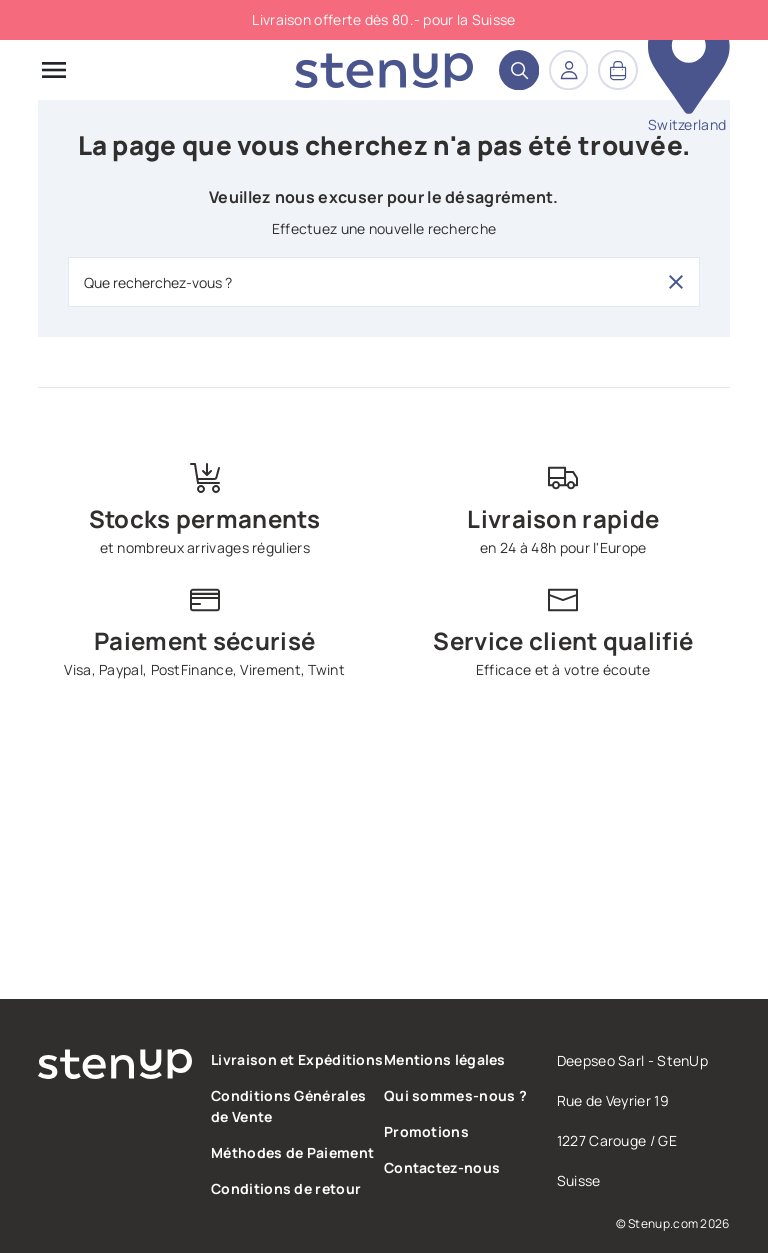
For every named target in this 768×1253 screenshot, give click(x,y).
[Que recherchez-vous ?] (383, 282)
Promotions (426, 1131)
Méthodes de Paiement (292, 1152)
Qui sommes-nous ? (455, 1095)
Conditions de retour (286, 1188)
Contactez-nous (442, 1167)
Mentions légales (445, 1059)
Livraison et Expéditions (297, 1059)
